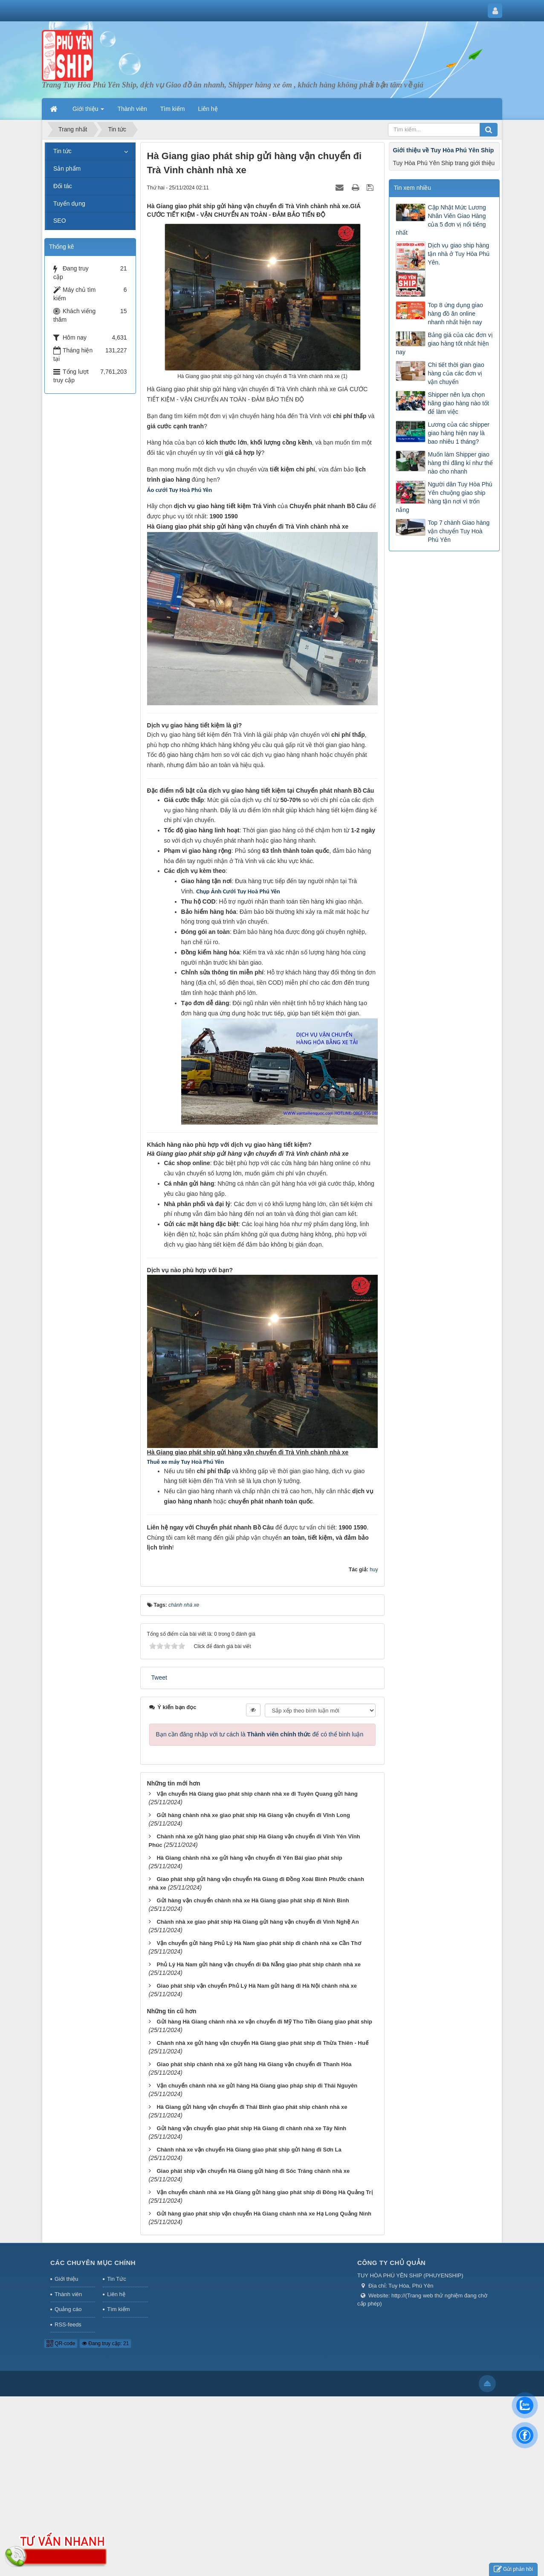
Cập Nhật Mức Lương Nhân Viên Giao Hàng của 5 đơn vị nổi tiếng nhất (441, 220)
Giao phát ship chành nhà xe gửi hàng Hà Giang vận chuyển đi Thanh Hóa (253, 2064)
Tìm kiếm (118, 2309)
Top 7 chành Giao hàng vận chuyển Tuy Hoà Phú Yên (458, 531)
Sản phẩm (67, 168)
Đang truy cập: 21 (105, 2343)
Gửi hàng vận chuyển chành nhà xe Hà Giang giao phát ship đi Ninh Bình (252, 1900)
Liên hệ (116, 2294)
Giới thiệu (66, 2279)
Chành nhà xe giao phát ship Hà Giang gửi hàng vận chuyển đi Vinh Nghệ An (257, 1922)
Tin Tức (116, 2279)
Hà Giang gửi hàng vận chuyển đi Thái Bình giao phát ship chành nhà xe (251, 2107)
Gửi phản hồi (513, 2569)
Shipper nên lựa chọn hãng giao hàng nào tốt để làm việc (458, 403)
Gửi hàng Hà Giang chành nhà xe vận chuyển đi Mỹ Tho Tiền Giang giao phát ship (264, 2021)
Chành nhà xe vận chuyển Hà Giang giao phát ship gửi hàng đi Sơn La (248, 2149)
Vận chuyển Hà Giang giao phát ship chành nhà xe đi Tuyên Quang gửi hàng (256, 1794)
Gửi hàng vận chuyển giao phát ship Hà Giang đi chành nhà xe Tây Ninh (251, 2128)
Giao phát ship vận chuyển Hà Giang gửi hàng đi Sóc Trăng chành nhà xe (253, 2171)
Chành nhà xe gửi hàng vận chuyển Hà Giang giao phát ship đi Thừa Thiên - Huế (262, 2043)
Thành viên (68, 2294)
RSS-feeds (68, 2324)
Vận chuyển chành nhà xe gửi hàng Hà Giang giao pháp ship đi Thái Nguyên (256, 2085)
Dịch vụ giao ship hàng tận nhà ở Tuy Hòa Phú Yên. (458, 254)
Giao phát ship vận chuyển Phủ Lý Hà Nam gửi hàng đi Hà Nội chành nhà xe (256, 1986)
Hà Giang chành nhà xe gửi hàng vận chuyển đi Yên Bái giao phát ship (249, 1858)
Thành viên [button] (132, 108)
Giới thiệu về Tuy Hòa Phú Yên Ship (443, 150)
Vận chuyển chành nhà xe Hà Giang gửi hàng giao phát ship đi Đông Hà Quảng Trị (264, 2192)
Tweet (159, 1677)
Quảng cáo (68, 2309)
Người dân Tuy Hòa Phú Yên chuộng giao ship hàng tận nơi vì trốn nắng (444, 497)
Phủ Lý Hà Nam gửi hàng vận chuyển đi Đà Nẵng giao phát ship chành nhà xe (258, 1964)
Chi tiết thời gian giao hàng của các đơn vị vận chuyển (456, 373)
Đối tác (62, 186)
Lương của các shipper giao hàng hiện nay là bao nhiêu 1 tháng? (458, 433)
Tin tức (62, 151)
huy (374, 1570)
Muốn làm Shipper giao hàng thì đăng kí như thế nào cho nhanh (460, 463)
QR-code (60, 2343)
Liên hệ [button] (208, 108)
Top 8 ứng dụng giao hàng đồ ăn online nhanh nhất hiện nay (455, 314)
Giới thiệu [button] (88, 111)
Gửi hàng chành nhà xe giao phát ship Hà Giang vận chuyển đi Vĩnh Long (253, 1815)
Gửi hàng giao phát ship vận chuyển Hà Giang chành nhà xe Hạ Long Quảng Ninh (263, 2213)
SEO (59, 220)
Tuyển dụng (69, 203)
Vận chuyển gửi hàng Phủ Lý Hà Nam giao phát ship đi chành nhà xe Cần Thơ (258, 1943)
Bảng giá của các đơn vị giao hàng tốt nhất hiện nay (444, 343)
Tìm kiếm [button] (172, 108)
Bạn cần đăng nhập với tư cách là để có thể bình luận (260, 1734)
